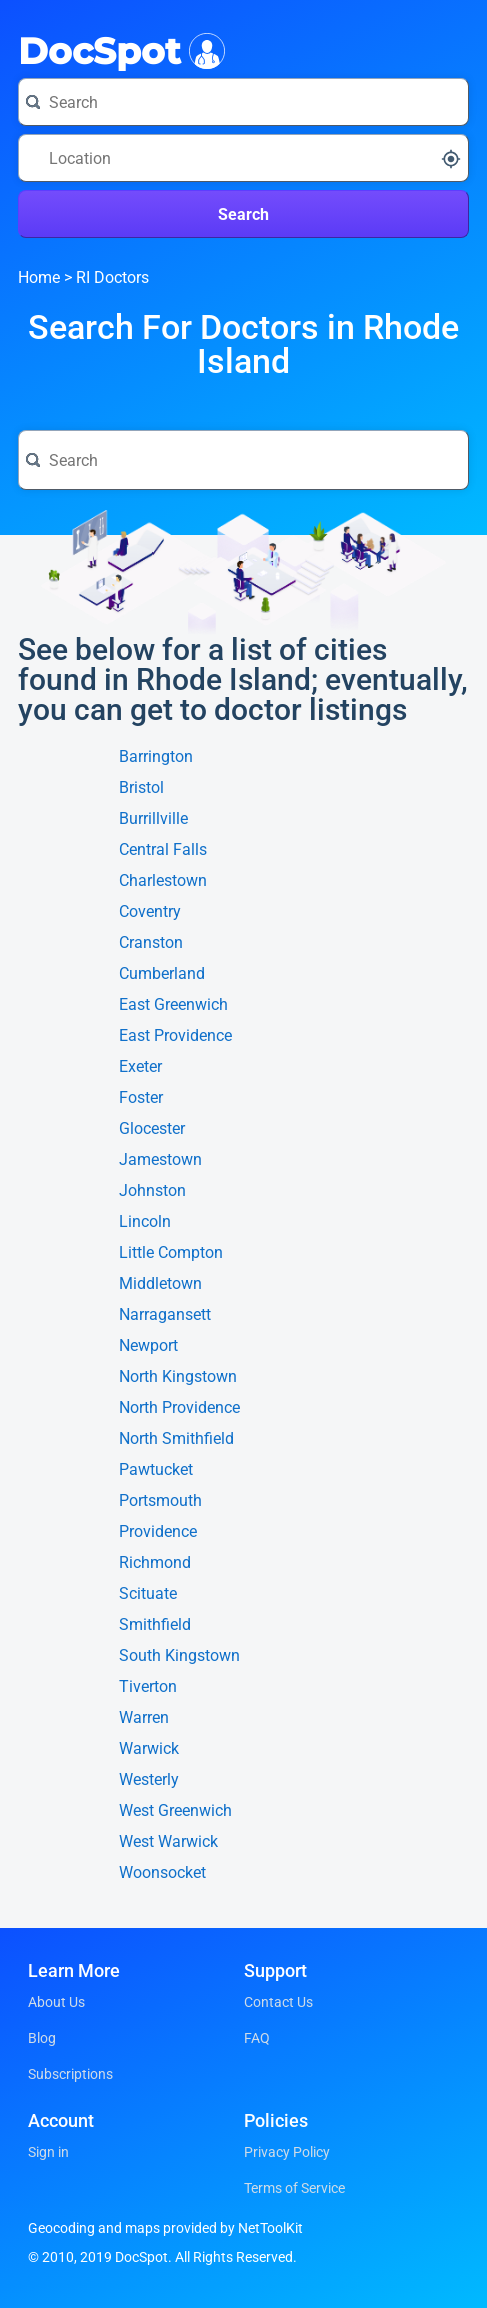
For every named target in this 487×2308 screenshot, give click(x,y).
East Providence (175, 1036)
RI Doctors (112, 277)
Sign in (48, 2152)
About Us (56, 2002)
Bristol (141, 788)
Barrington (156, 757)
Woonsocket (162, 1873)
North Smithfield (176, 1439)
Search (243, 214)
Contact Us (278, 2002)
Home (39, 277)
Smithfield (155, 1625)
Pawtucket (156, 1470)
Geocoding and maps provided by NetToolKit (165, 2228)
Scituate (148, 1594)
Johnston (152, 1191)
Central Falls (163, 850)
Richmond (155, 1563)
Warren (144, 1718)
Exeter (140, 1067)
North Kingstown (178, 1377)
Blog (42, 2038)
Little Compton (171, 1253)
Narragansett (165, 1315)
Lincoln (145, 1222)
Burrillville (153, 819)
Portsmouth (160, 1501)
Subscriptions (70, 2074)
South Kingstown (179, 1656)
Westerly (149, 1780)
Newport (148, 1346)
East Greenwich (173, 1005)
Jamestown (160, 1160)
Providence (158, 1532)
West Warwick (168, 1842)
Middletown (160, 1284)
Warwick (149, 1749)
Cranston (151, 943)
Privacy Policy (287, 2152)
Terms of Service (294, 2188)
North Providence (179, 1408)
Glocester (152, 1129)
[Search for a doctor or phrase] (243, 102)
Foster (141, 1098)
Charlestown (163, 881)
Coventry (150, 912)
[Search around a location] (243, 158)
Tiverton (148, 1687)
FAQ (257, 2038)
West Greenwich (175, 1811)
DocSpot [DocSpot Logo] (117, 49)
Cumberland (162, 974)
